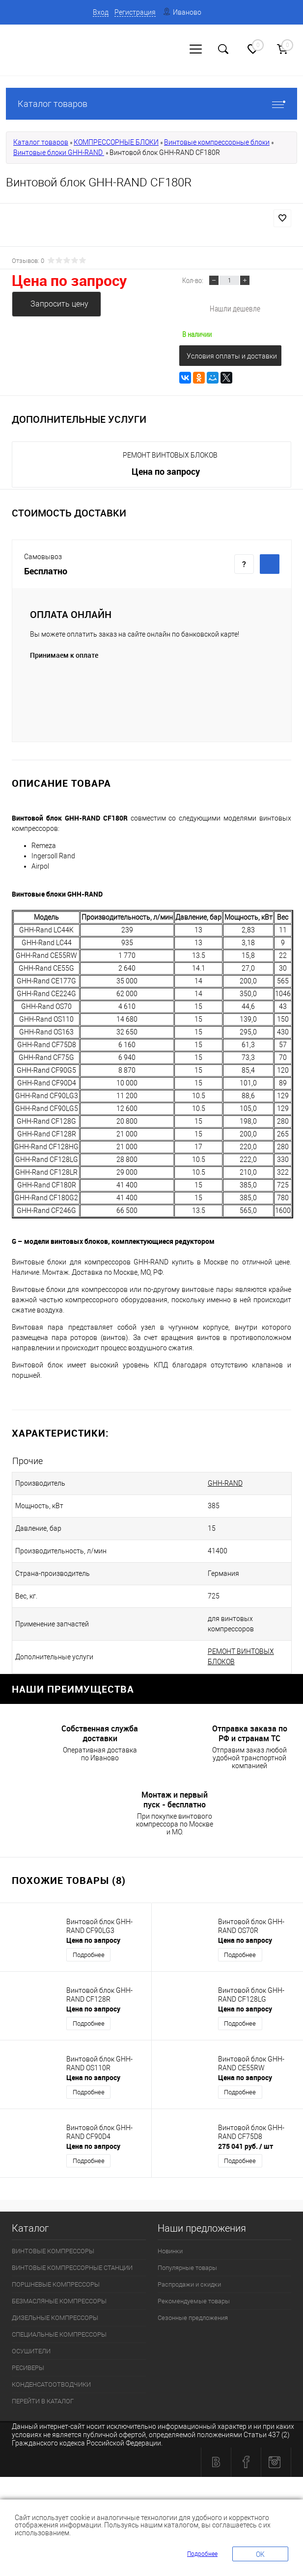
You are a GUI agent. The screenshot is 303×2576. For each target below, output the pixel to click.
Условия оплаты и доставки (232, 356)
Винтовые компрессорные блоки (217, 142)
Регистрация (135, 12)
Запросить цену (59, 304)
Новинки (170, 2251)
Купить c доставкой (269, 564)
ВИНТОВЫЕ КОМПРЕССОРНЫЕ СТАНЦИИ (72, 2267)
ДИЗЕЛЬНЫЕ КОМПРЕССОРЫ (55, 2317)
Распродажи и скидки (189, 2284)
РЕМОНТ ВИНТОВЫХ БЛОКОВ (170, 455)
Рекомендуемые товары (194, 2301)
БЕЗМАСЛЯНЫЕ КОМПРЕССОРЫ (59, 2301)
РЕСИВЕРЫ (28, 2367)
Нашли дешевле (235, 308)
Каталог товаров (151, 104)
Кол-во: (192, 280)
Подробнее (89, 1954)
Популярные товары (187, 2267)
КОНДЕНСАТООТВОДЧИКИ (51, 2384)
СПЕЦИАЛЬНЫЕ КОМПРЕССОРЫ (59, 2334)
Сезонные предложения (193, 2317)
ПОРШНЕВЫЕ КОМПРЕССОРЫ (56, 2284)
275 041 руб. (245, 2146)
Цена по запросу (69, 280)
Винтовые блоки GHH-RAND (58, 152)
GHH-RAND (225, 1483)
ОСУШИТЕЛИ (31, 2351)
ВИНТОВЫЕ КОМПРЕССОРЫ (53, 2251)
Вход (101, 12)
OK (260, 2554)
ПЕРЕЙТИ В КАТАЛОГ (43, 2401)
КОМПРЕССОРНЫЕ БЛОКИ (116, 142)
